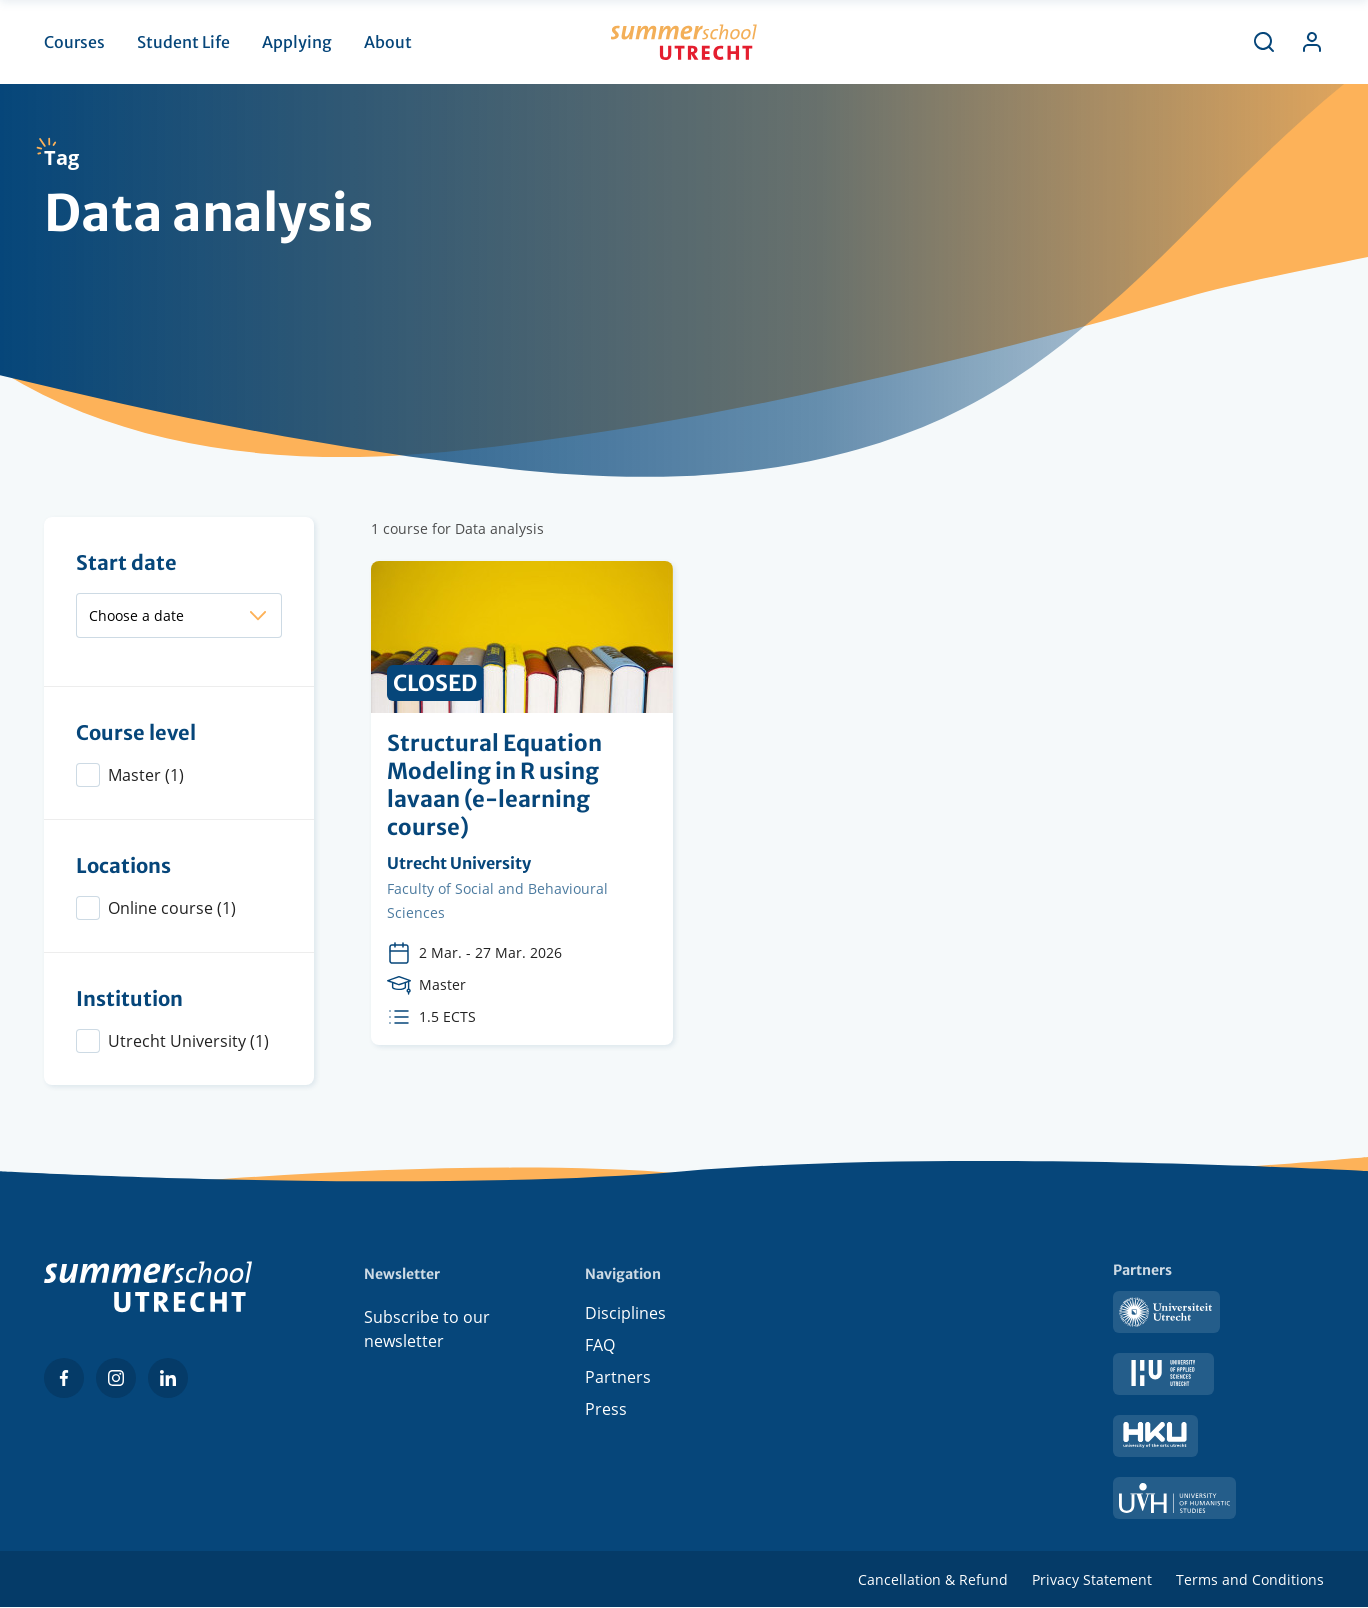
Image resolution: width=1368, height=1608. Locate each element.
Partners (618, 1381)
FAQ (600, 1349)
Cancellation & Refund (933, 1579)
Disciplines (625, 1317)
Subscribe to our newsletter (427, 1329)
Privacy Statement (1092, 1579)
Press (606, 1413)
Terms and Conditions (1250, 1579)
